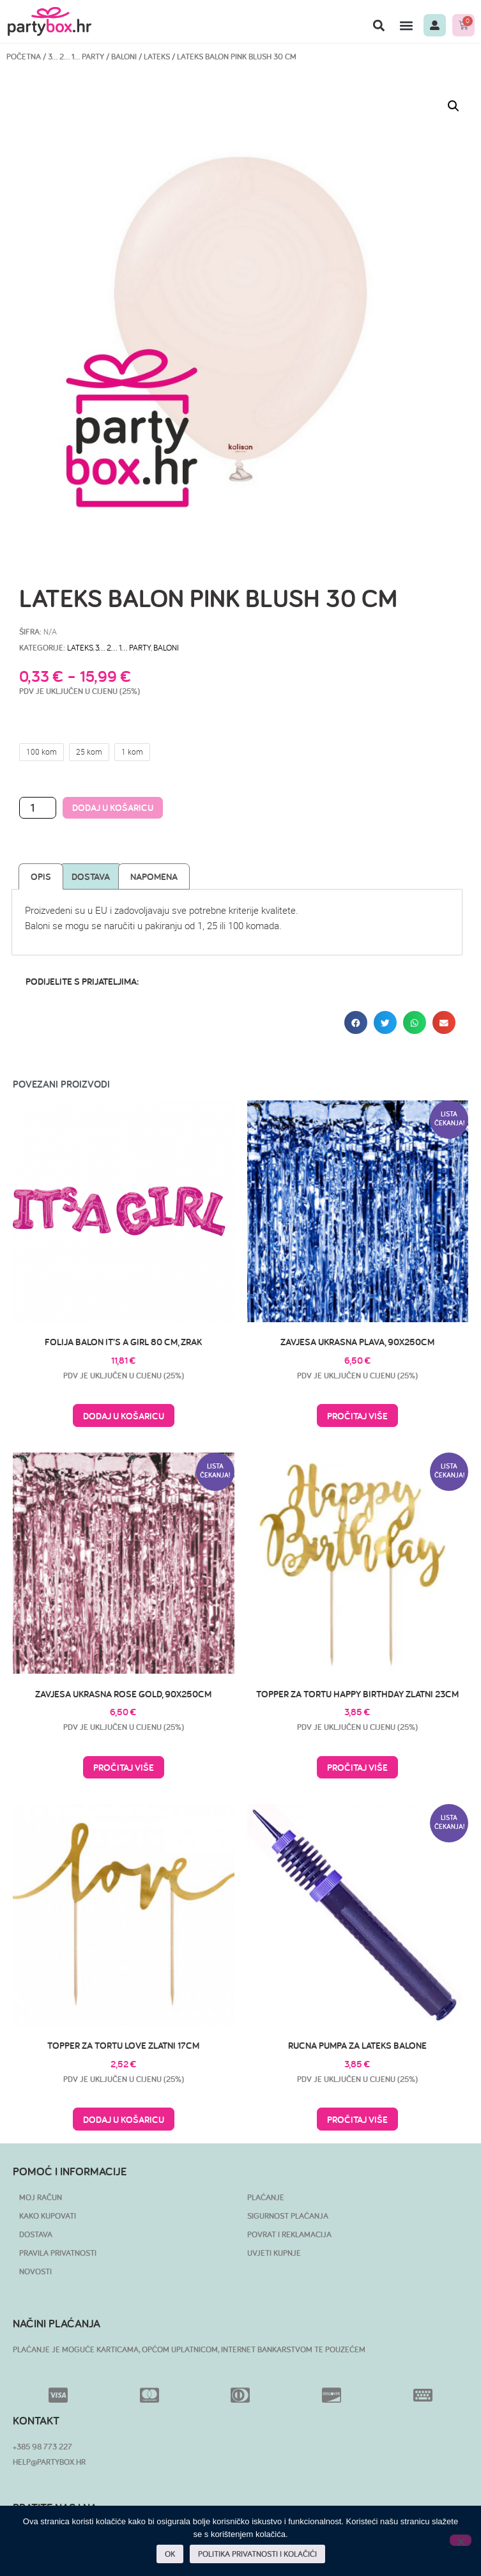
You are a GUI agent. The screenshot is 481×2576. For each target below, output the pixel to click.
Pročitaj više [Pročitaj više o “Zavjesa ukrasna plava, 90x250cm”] (357, 1416)
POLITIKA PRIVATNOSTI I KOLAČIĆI (257, 2554)
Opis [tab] (41, 876)
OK (170, 2554)
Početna (23, 56)
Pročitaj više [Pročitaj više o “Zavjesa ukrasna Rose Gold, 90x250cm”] (123, 1767)
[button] (379, 25)
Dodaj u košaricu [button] (123, 1416)
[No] (460, 2540)
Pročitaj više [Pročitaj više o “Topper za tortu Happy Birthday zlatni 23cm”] (357, 1767)
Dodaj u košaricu (112, 807)
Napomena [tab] (154, 876)
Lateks (157, 56)
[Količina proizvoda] (37, 808)
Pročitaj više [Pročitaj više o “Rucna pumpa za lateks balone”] (357, 2119)
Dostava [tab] (91, 876)
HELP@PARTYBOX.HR (49, 2461)
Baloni (124, 56)
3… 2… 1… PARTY (76, 56)
